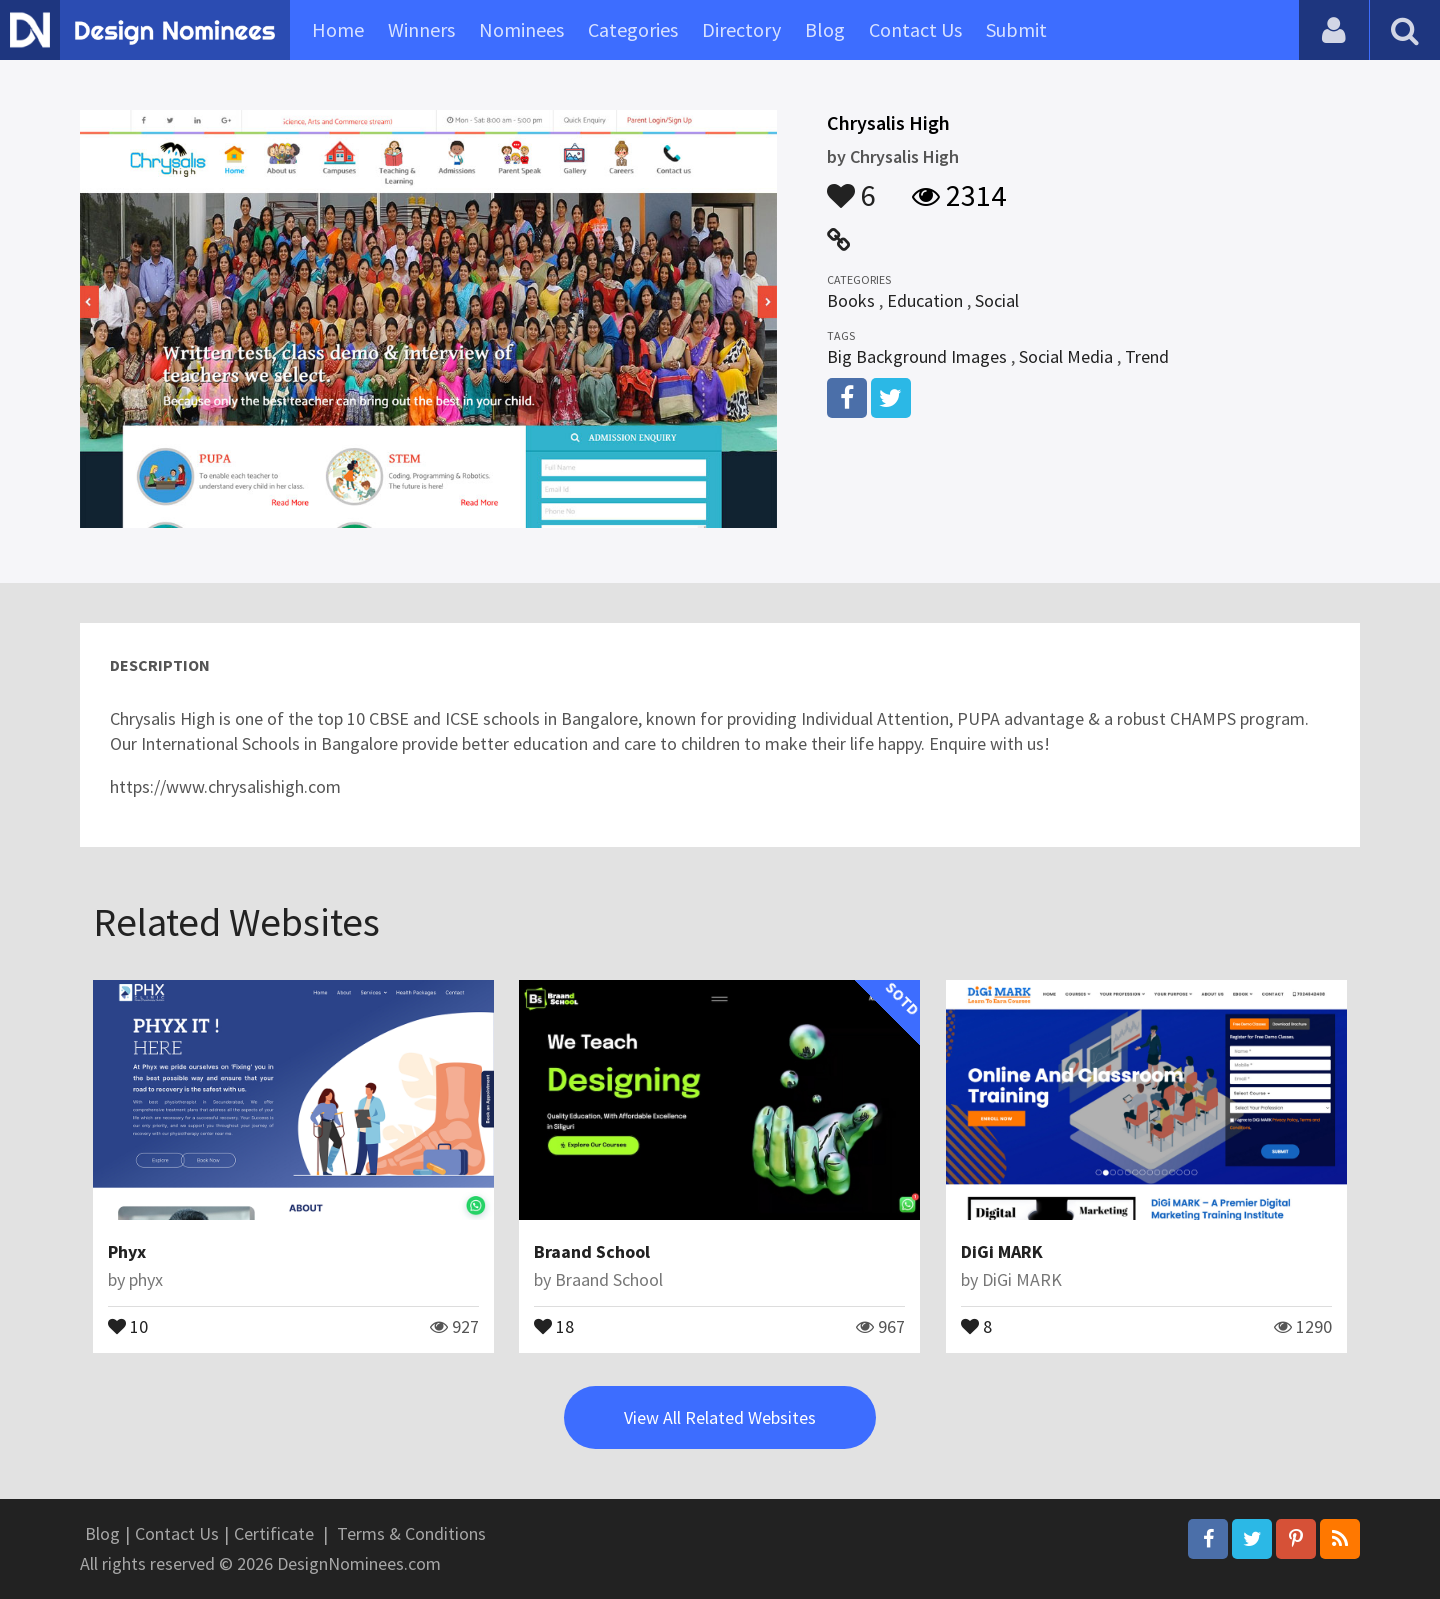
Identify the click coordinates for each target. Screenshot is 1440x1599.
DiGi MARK (1002, 1251)
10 (128, 1325)
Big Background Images (917, 356)
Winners (421, 29)
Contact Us (915, 29)
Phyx (127, 1251)
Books (851, 300)
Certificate (274, 1533)
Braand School (592, 1251)
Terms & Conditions (411, 1533)
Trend (1147, 356)
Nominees (521, 29)
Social (997, 300)
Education (925, 300)
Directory (741, 29)
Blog (825, 29)
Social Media (1066, 356)
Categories (633, 29)
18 (554, 1325)
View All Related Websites (720, 1417)
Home (338, 29)
